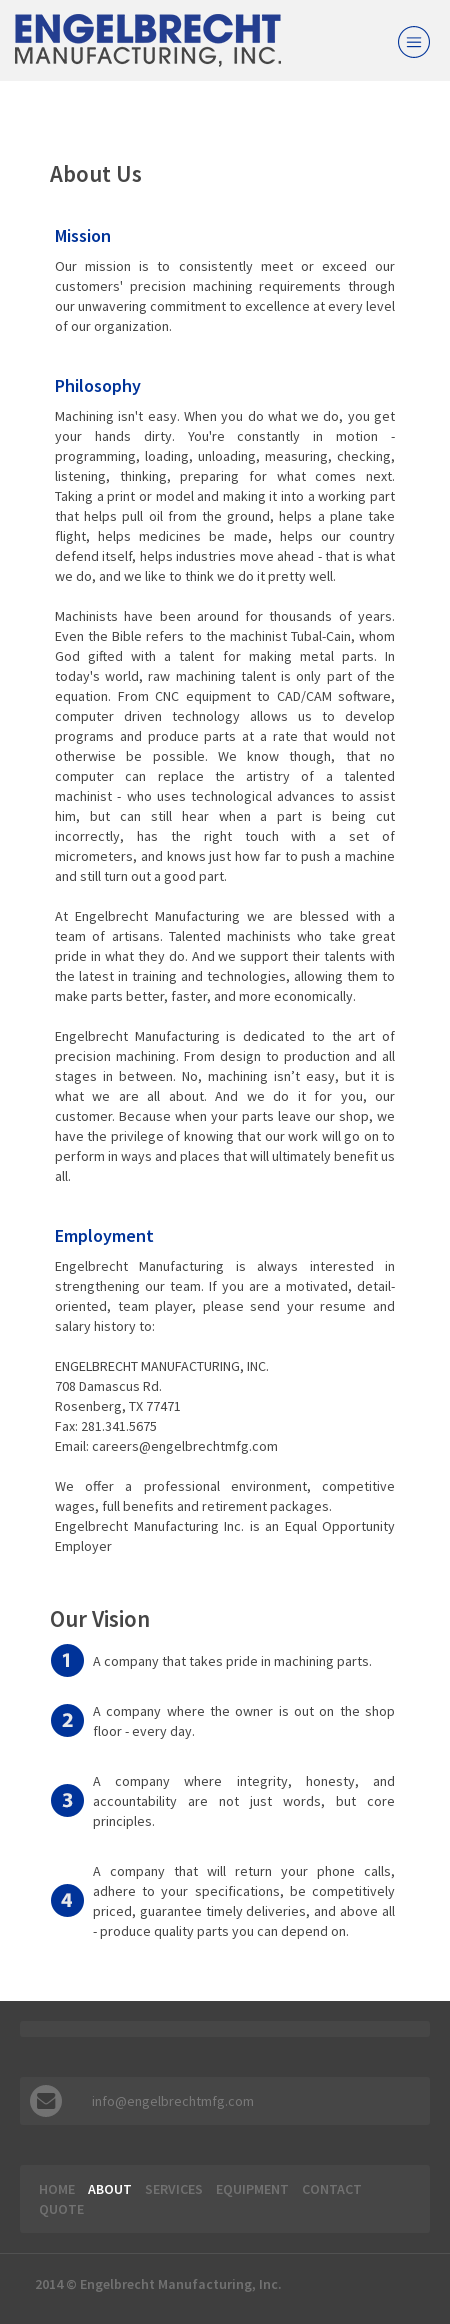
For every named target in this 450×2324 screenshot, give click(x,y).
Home (57, 2189)
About (110, 2189)
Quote (61, 2209)
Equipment (252, 2189)
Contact (332, 2189)
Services (174, 2189)
